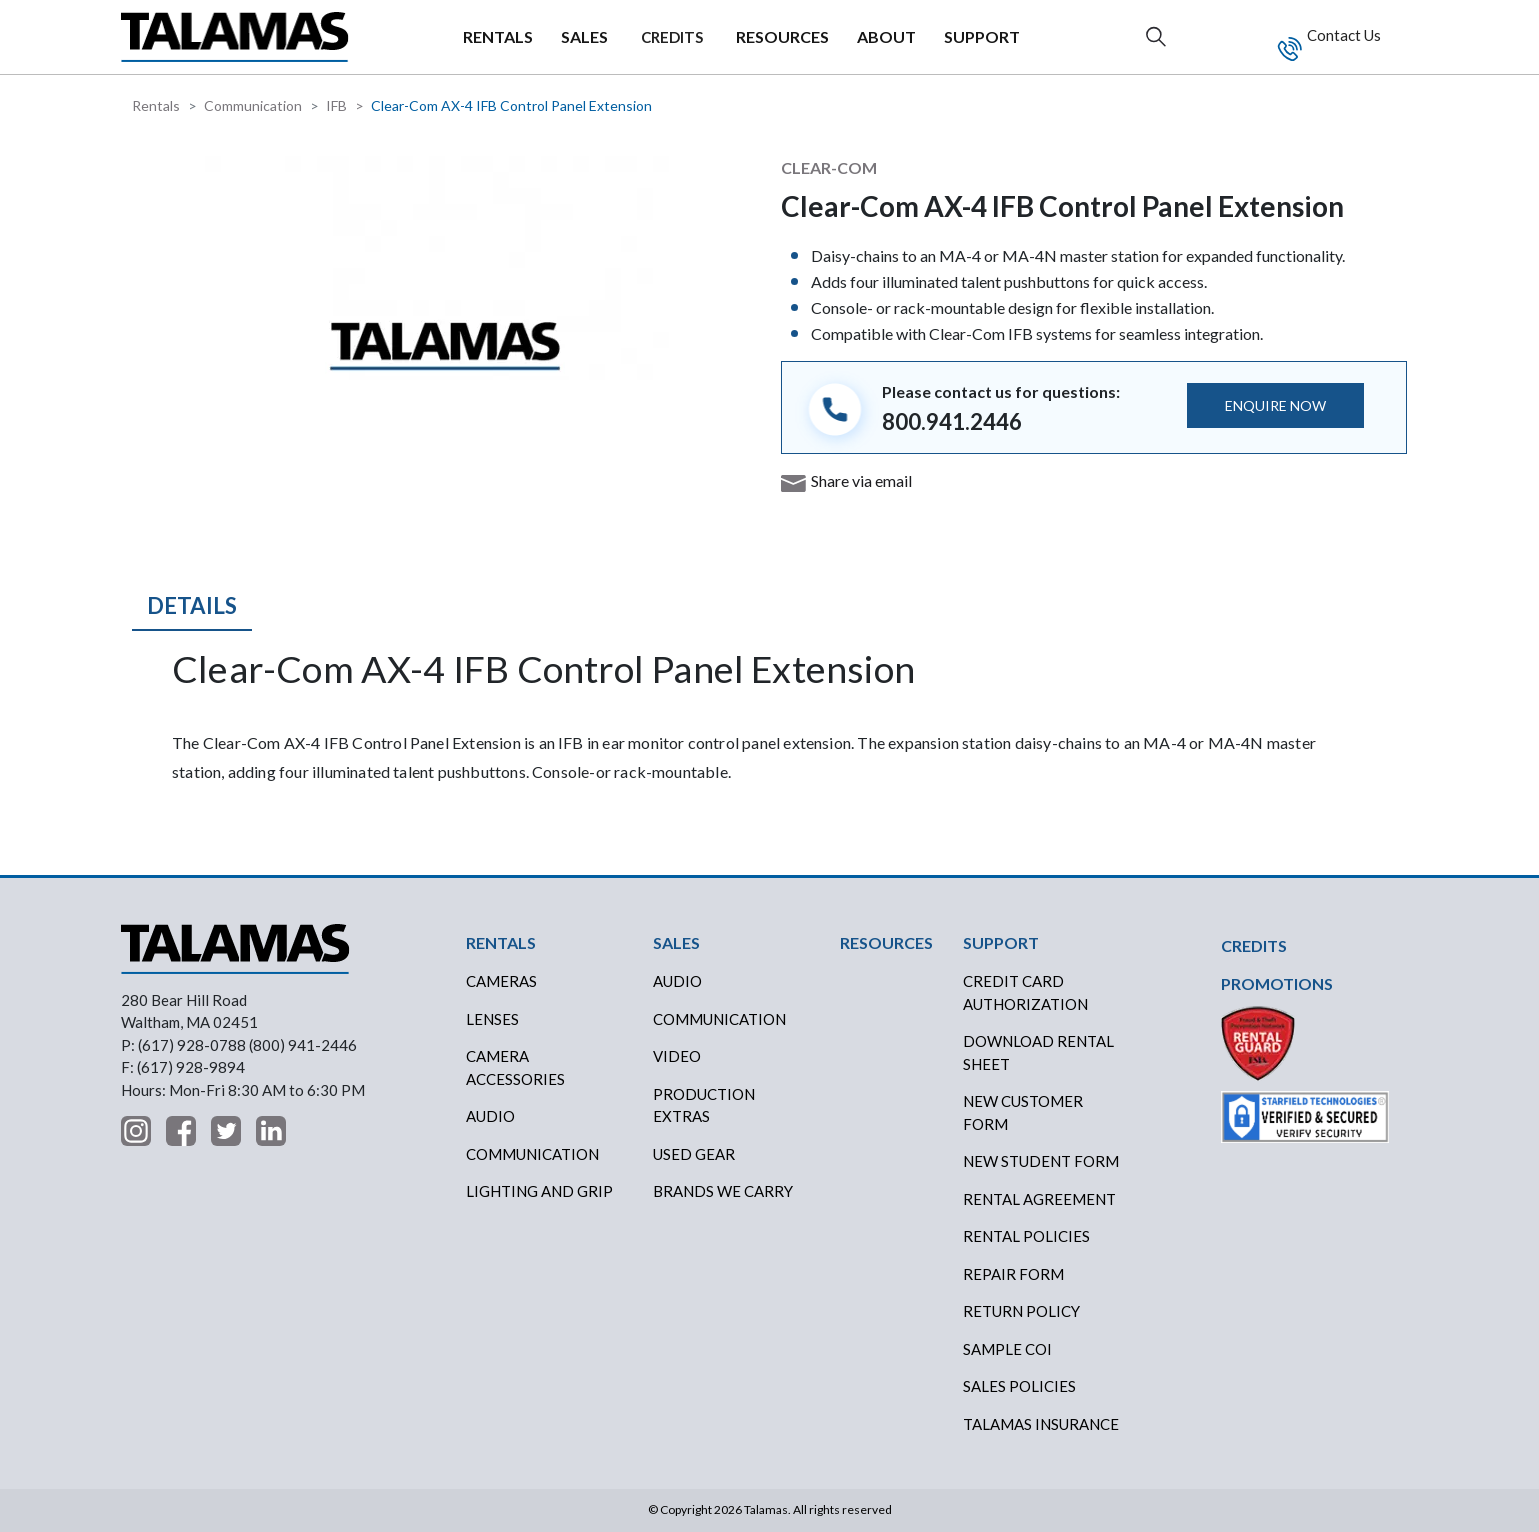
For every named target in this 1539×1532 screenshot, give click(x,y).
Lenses (492, 1019)
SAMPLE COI (1007, 1349)
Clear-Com (829, 167)
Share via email (861, 480)
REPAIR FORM (1013, 1274)
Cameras (501, 981)
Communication (253, 105)
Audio (490, 1116)
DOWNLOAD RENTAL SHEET (1038, 1052)
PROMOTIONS (1277, 983)
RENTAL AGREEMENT (1039, 1199)
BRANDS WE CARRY (723, 1191)
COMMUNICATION (719, 1019)
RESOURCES (782, 36)
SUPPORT (982, 36)
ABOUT (886, 36)
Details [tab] (192, 605)
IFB (336, 105)
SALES (584, 36)
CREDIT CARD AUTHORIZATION (1025, 992)
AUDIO (677, 981)
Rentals (156, 105)
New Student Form (1041, 1161)
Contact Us (1342, 35)
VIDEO (677, 1056)
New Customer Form (1023, 1112)
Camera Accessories (515, 1067)
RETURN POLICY (1021, 1311)
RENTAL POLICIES (1026, 1236)
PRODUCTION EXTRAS (704, 1105)
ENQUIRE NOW (1275, 405)
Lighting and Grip (539, 1191)
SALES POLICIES (1019, 1386)
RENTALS (498, 36)
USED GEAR (694, 1154)
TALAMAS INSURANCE (1041, 1424)
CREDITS (672, 37)
